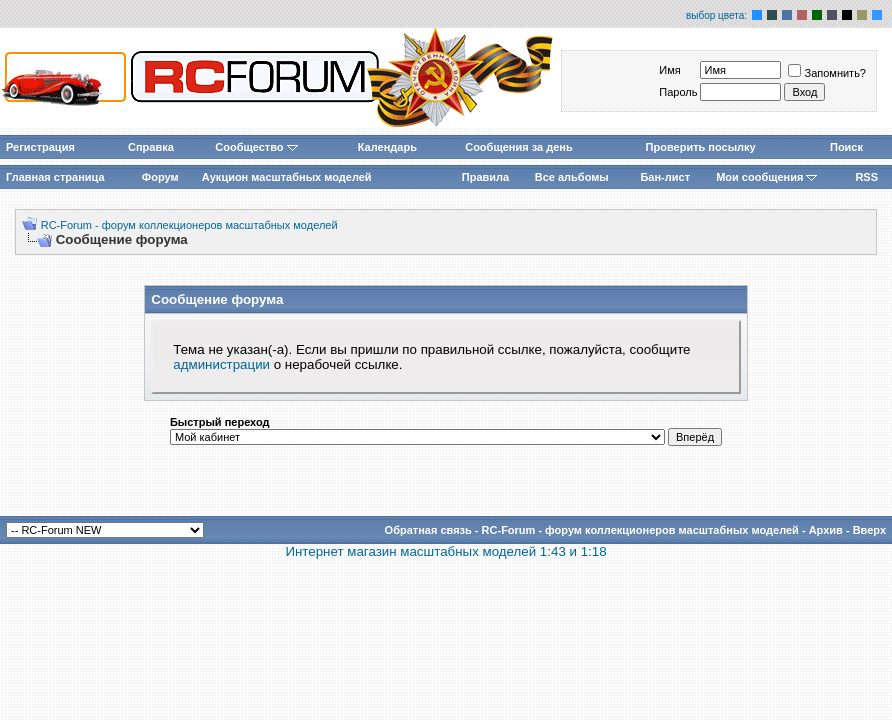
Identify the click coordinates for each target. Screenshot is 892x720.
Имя (669, 70)
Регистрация (40, 147)
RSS (866, 177)
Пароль (678, 92)
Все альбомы (572, 177)
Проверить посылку (701, 147)
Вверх (869, 530)
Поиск (846, 147)
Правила (485, 177)
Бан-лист (665, 177)
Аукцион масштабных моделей (287, 177)
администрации (221, 364)
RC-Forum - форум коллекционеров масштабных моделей (189, 225)
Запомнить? (827, 73)
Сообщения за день (518, 147)
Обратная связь (428, 530)
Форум (160, 177)
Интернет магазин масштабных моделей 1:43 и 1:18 (445, 551)
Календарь (387, 147)
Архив (826, 530)
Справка (151, 147)
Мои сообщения (766, 177)
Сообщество (256, 147)
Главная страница (55, 177)
